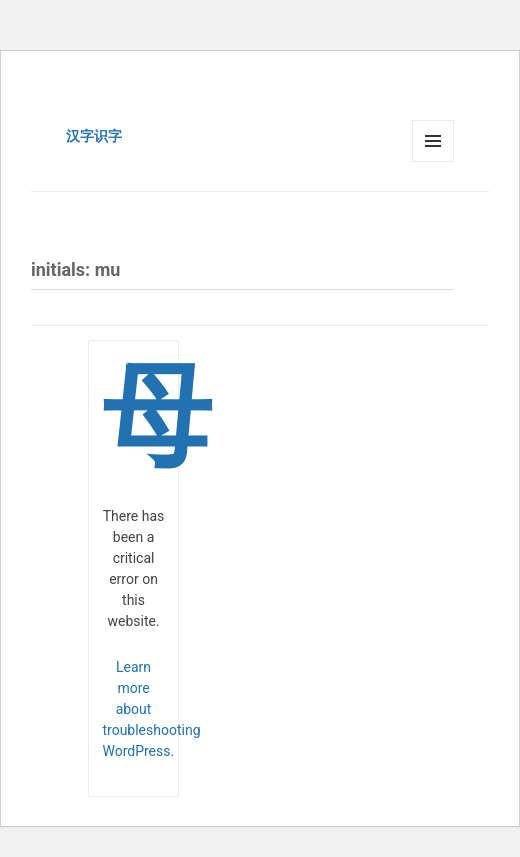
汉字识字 (94, 136)
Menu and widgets (433, 161)
